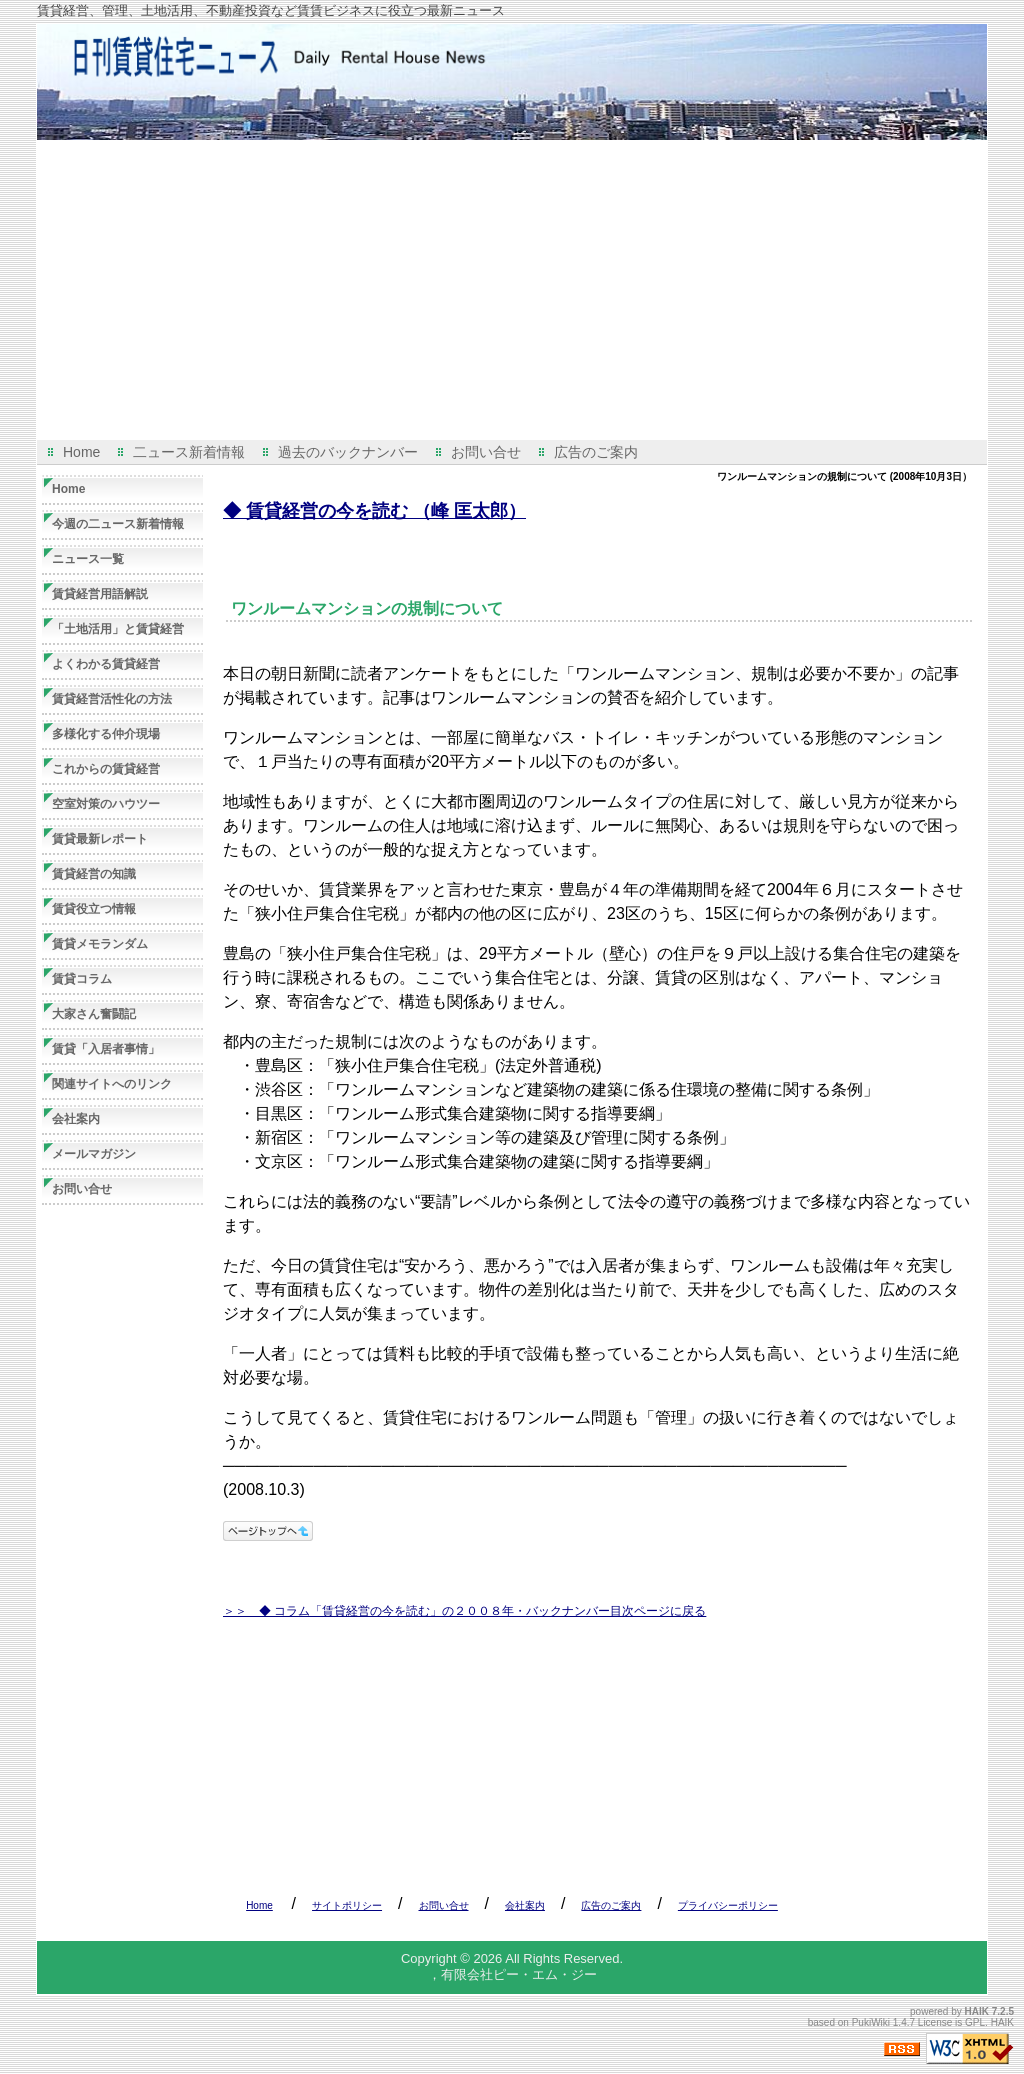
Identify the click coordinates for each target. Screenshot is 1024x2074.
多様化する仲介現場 (106, 734)
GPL (975, 2022)
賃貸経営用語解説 (100, 594)
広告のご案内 (596, 452)
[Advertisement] (512, 290)
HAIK (977, 2011)
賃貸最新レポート (100, 839)
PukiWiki (871, 2022)
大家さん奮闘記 (94, 1014)
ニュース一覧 (88, 559)
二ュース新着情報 (189, 452)
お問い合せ (486, 452)
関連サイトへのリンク (112, 1084)
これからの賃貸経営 (106, 769)
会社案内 (76, 1119)
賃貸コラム (82, 979)
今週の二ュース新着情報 (118, 524)
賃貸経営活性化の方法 (112, 699)
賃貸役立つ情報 (94, 909)
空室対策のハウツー (106, 804)
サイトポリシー (347, 1905)
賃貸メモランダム (100, 944)
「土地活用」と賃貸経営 (118, 629)
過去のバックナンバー (348, 452)
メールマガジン (94, 1154)
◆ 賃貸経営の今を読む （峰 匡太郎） (374, 511)
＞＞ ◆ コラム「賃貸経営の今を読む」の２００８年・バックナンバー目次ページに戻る (464, 1611)
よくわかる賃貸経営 (106, 664)
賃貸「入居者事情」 (106, 1049)
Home (81, 452)
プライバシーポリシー (728, 1905)
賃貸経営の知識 (94, 874)
